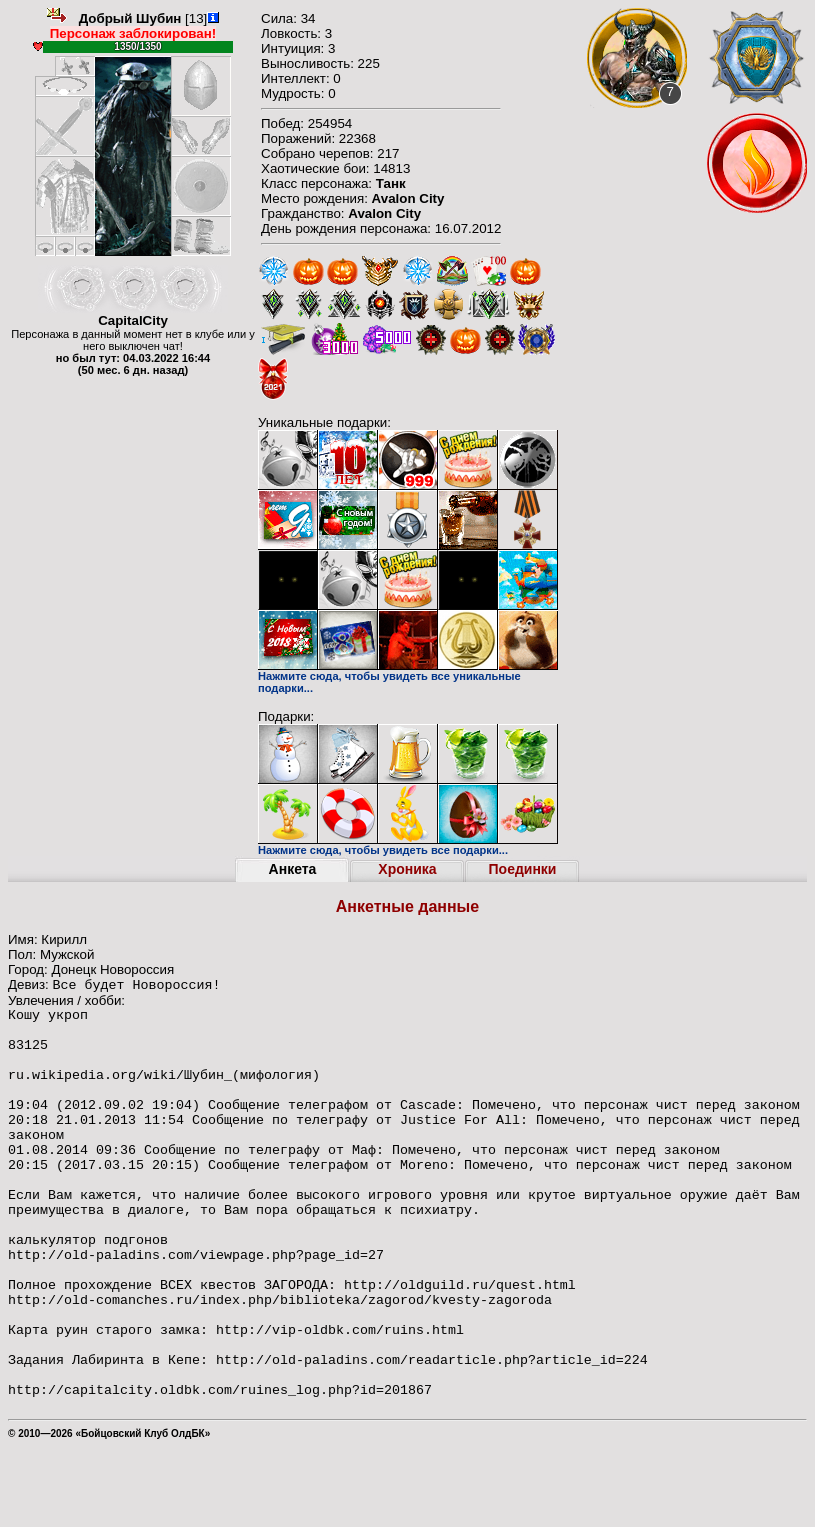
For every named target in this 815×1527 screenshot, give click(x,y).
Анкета (293, 869)
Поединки (523, 869)
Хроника (407, 869)
